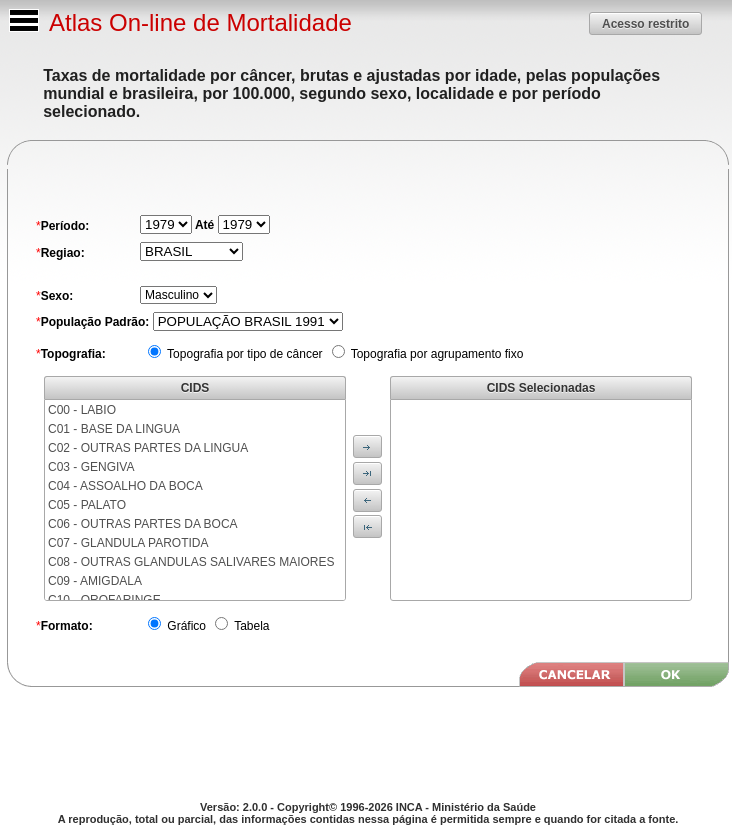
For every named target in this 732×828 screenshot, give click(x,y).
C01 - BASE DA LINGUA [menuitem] (114, 429)
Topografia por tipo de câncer (243, 354)
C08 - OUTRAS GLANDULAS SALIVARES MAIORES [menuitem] (191, 562)
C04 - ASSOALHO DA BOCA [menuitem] (125, 486)
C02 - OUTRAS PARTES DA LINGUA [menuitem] (148, 448)
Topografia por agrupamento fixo (436, 354)
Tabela (250, 626)
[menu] (195, 500)
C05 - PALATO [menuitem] (87, 505)
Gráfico (185, 626)
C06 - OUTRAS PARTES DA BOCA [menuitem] (143, 524)
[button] (645, 23)
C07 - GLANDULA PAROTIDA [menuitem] (128, 543)
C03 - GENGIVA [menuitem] (91, 467)
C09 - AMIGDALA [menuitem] (95, 581)
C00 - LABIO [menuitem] (82, 410)
